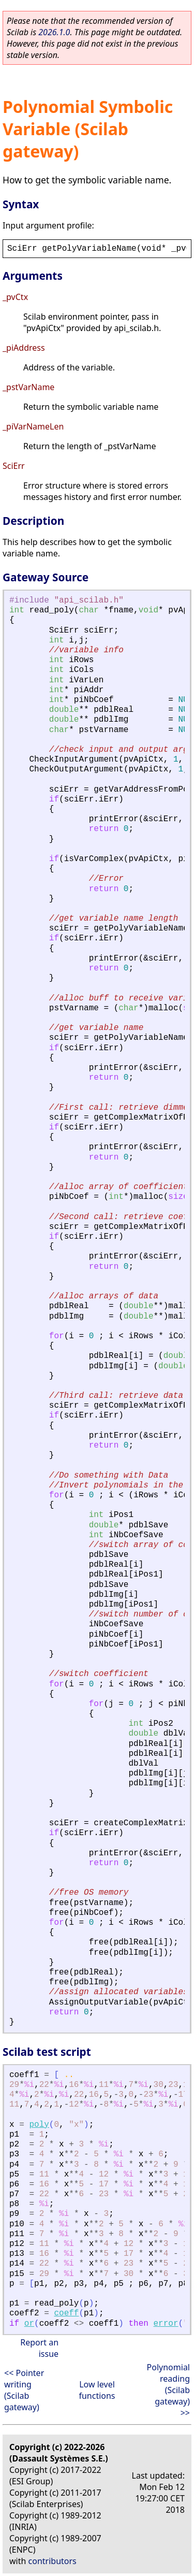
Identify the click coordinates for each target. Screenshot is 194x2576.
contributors (52, 2561)
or (29, 2323)
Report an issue (39, 2348)
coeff (66, 2313)
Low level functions (97, 2390)
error (166, 2323)
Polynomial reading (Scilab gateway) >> (168, 2390)
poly (39, 2124)
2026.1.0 (54, 32)
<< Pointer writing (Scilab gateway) (24, 2390)
